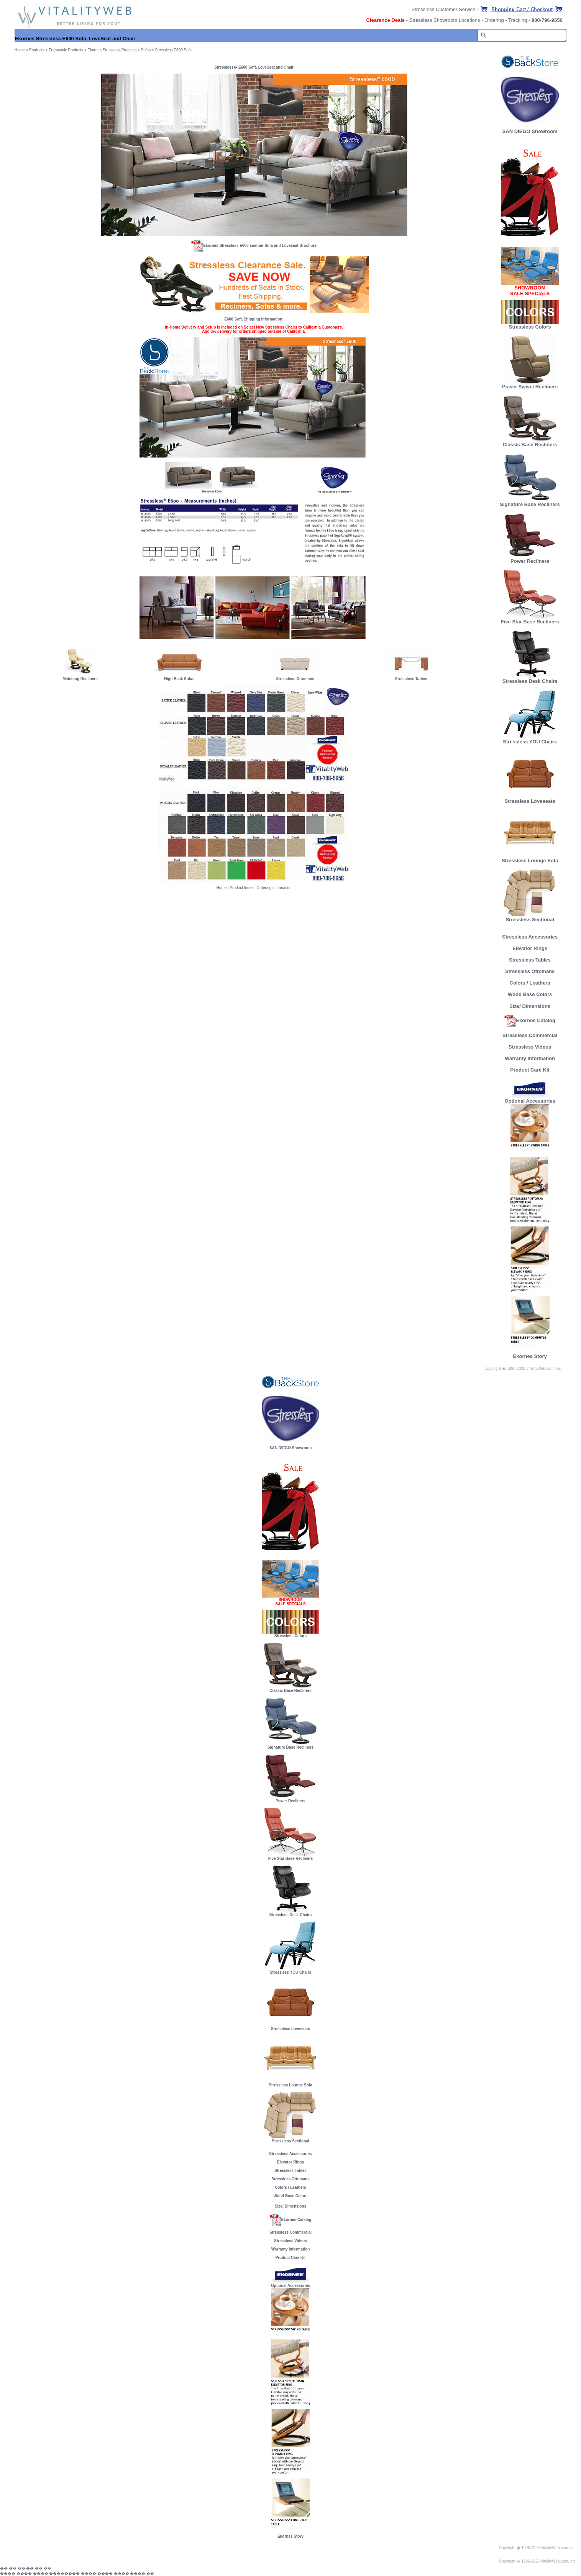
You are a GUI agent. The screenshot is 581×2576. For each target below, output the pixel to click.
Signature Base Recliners (530, 502)
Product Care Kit (530, 1070)
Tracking (517, 20)
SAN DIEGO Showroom (530, 131)
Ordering (494, 20)
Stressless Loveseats (530, 799)
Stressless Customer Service (443, 9)
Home (222, 888)
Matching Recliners (80, 679)
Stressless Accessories (530, 937)
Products (36, 50)
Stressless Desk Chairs (530, 679)
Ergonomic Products (66, 50)
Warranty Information (530, 1058)
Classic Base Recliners (529, 442)
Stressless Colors (530, 327)
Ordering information (273, 888)
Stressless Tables (411, 679)
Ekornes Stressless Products (111, 50)
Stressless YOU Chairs (530, 739)
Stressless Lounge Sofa (530, 858)
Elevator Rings (529, 948)
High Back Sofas (179, 679)
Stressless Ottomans (295, 679)
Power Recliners (530, 559)
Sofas (146, 50)
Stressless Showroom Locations (444, 20)
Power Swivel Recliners (530, 387)
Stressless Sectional (530, 917)
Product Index (241, 888)
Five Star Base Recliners (530, 619)
